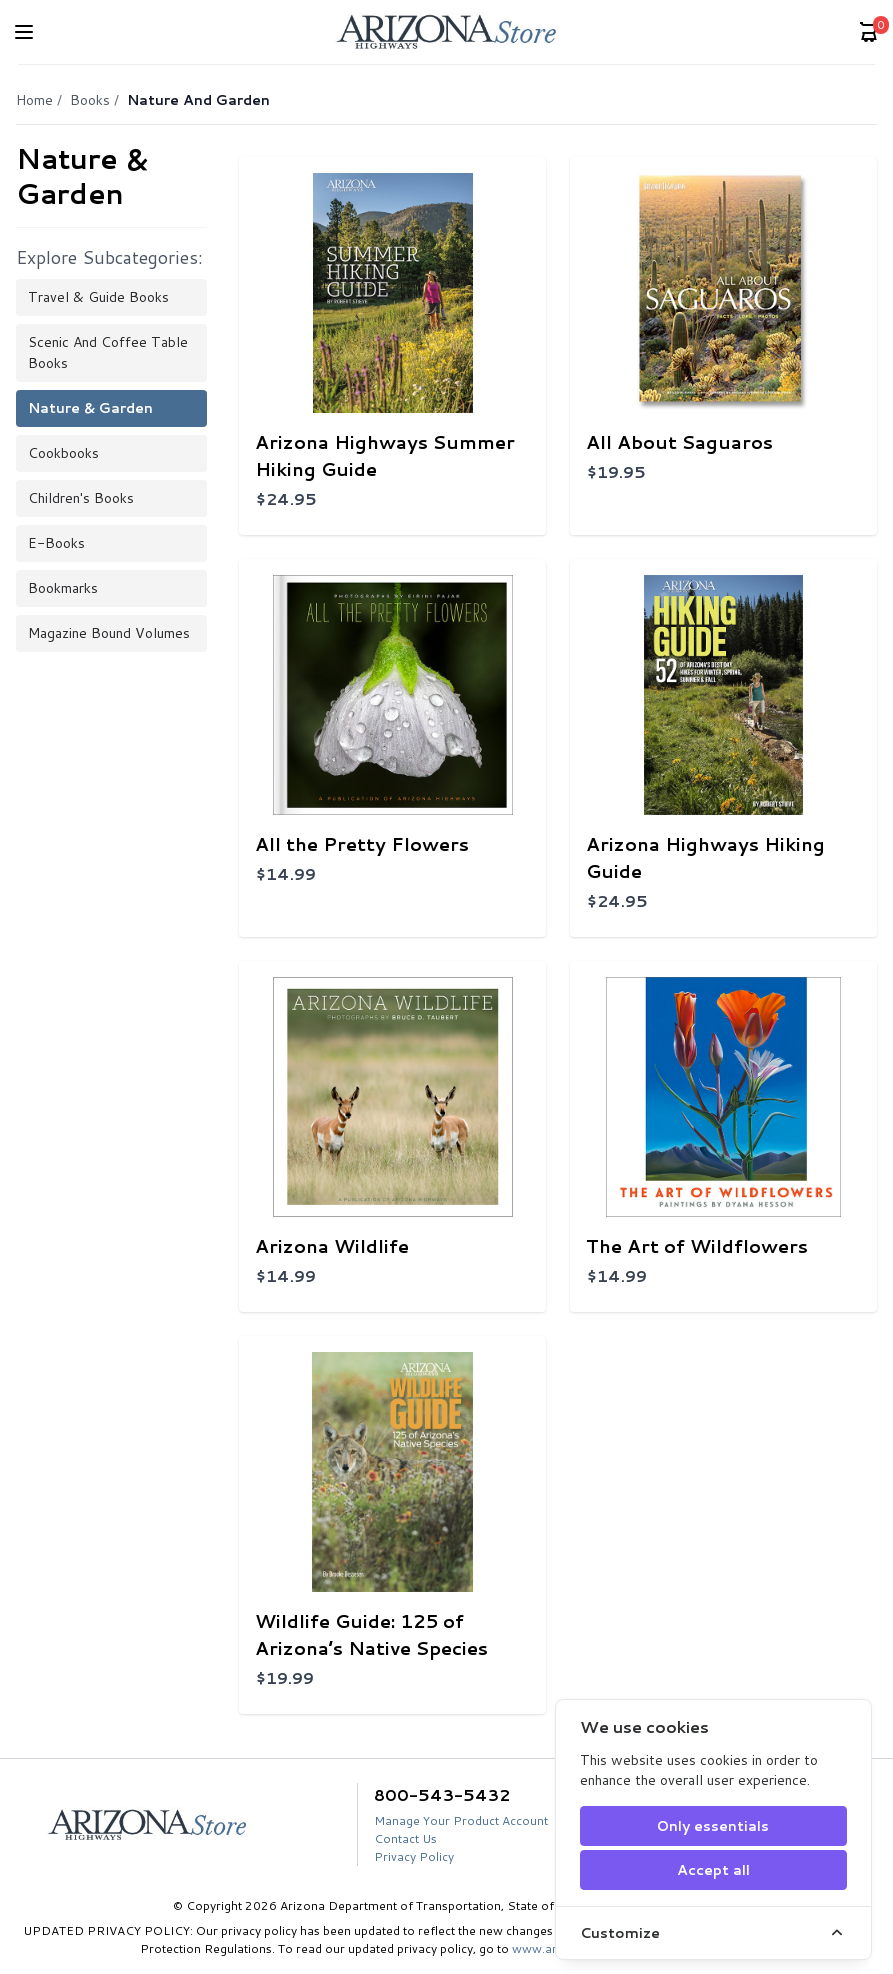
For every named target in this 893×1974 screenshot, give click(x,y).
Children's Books (81, 498)
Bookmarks (63, 588)
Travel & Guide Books (98, 297)
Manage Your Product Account (461, 1820)
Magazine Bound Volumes (109, 633)
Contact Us (405, 1838)
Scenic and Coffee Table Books (108, 352)
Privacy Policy (414, 1856)
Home (34, 100)
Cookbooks (63, 453)
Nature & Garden (90, 408)
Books (90, 100)
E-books (56, 543)
